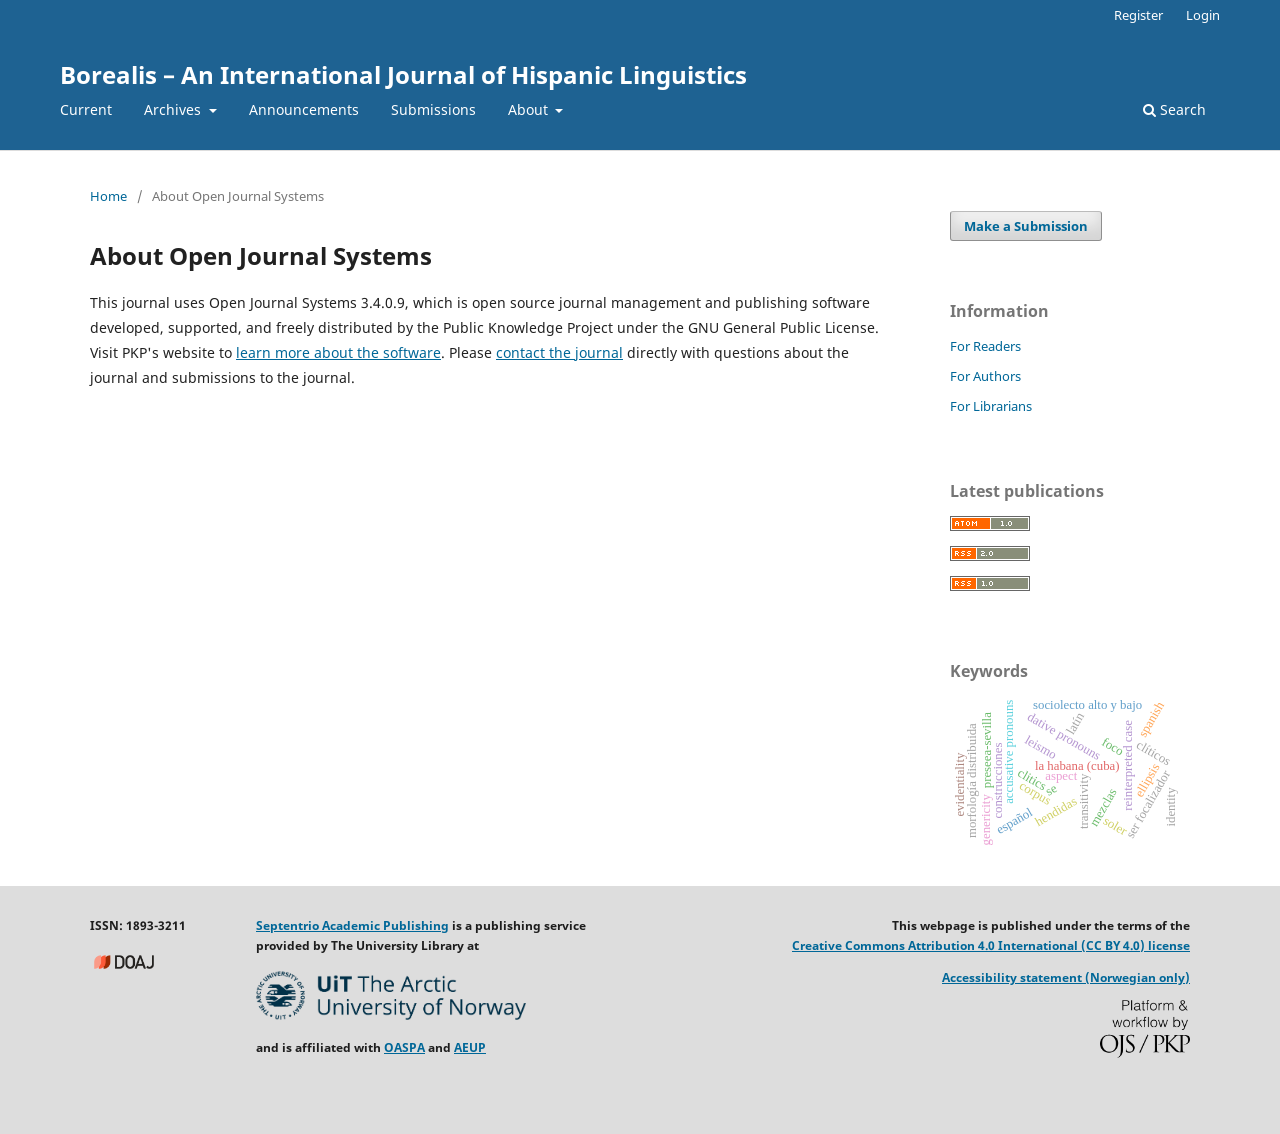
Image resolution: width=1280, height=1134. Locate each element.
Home (108, 196)
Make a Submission (1026, 226)
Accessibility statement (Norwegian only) (1066, 977)
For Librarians (991, 406)
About (530, 109)
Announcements (304, 109)
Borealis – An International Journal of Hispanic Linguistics (403, 74)
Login (1203, 15)
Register (1138, 15)
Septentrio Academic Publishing (352, 925)
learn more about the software (338, 352)
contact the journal (559, 352)
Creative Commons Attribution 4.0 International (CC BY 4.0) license (991, 945)
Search (1174, 109)
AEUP (470, 1047)
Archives (174, 109)
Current (86, 109)
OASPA (404, 1047)
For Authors (985, 376)
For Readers (985, 346)
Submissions (433, 109)
